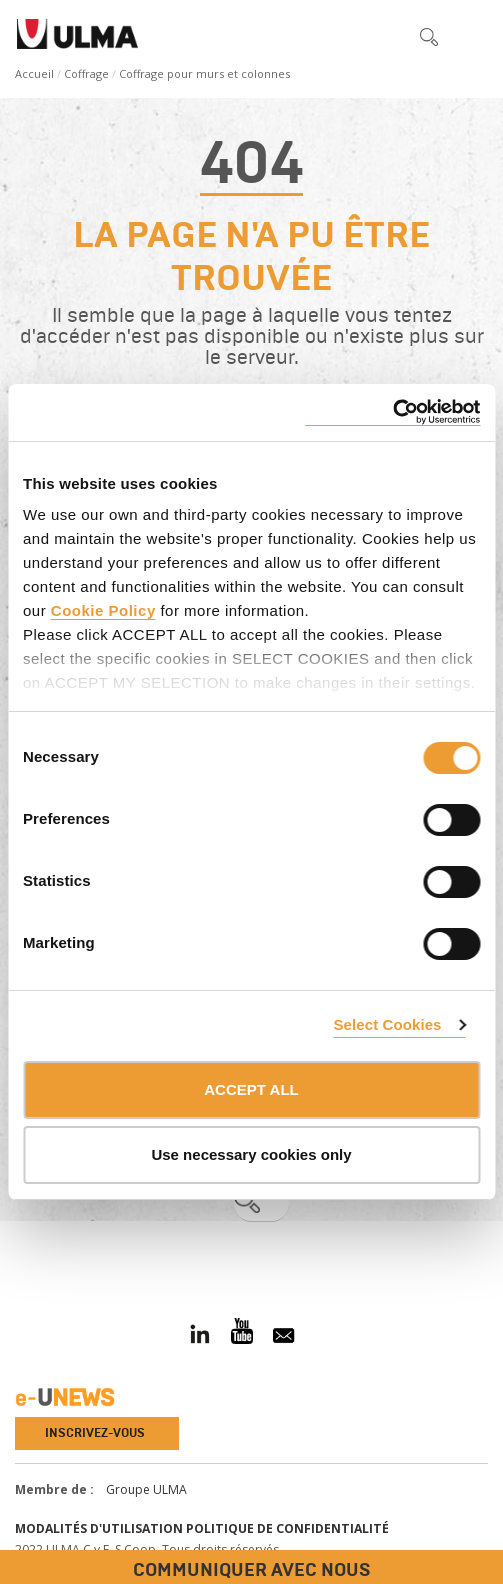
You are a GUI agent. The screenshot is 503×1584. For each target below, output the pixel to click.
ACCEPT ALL (251, 1089)
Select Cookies (387, 1024)
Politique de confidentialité (287, 1528)
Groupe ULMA (146, 1489)
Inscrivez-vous (95, 1433)
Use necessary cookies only (251, 1154)
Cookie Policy (103, 610)
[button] (387, 36)
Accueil (34, 73)
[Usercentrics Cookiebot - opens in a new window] (392, 412)
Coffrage (86, 73)
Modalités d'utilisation (99, 1528)
